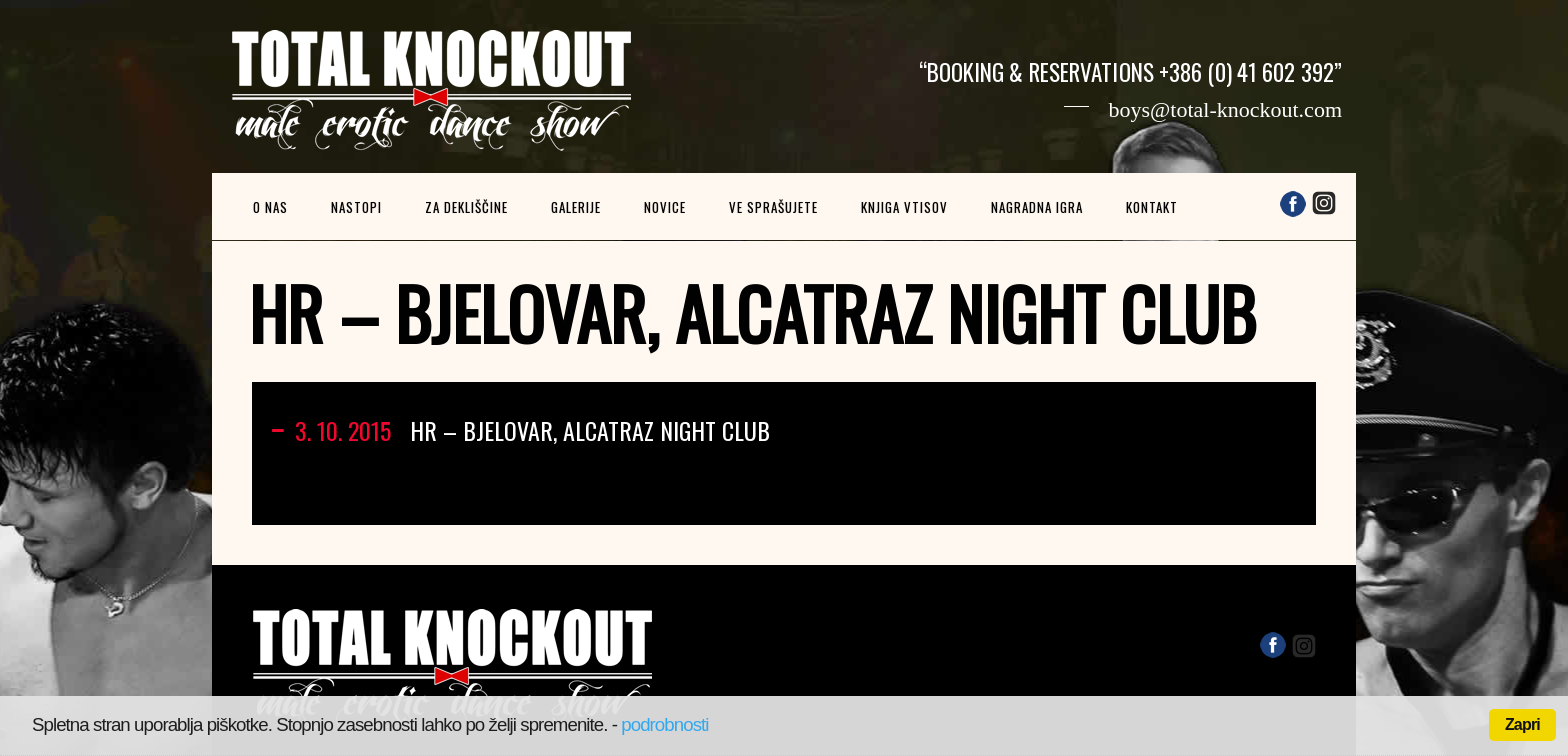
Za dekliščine (466, 207)
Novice (665, 207)
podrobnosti (664, 724)
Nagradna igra (1037, 207)
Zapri (1522, 724)
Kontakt (1152, 207)
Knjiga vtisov (904, 207)
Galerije (576, 207)
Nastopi (356, 207)
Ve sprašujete (773, 207)
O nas (270, 207)
